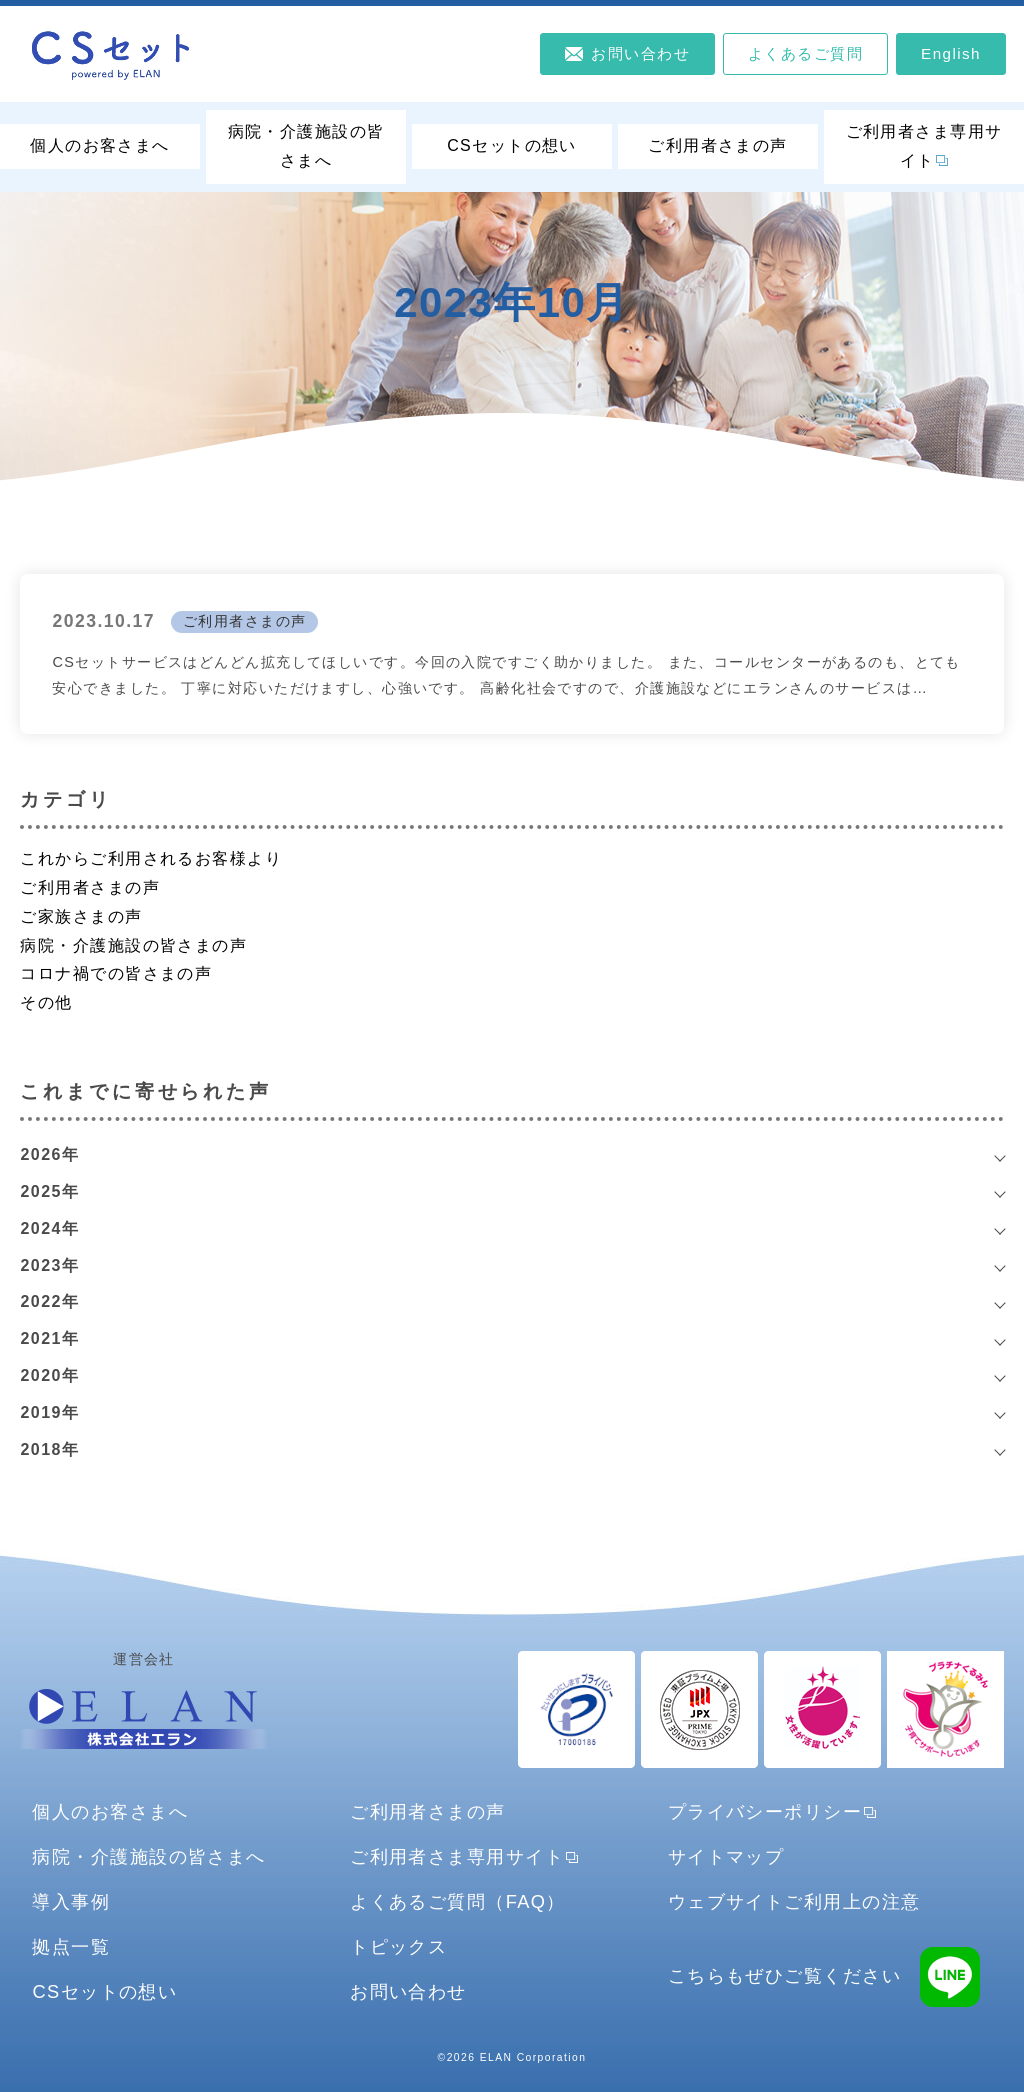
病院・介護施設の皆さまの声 (133, 945)
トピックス (398, 1946)
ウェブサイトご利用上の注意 (794, 1901)
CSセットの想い (512, 145)
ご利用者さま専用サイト (924, 146)
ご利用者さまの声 (718, 145)
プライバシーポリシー (765, 1811)
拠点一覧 (71, 1946)
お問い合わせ (408, 1991)
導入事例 (71, 1901)
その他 (46, 1002)
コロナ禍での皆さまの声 (116, 973)
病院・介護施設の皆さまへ (306, 146)
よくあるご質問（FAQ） (458, 1901)
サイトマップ (726, 1856)
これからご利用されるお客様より (151, 858)
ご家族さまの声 (81, 916)
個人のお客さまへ (100, 145)
